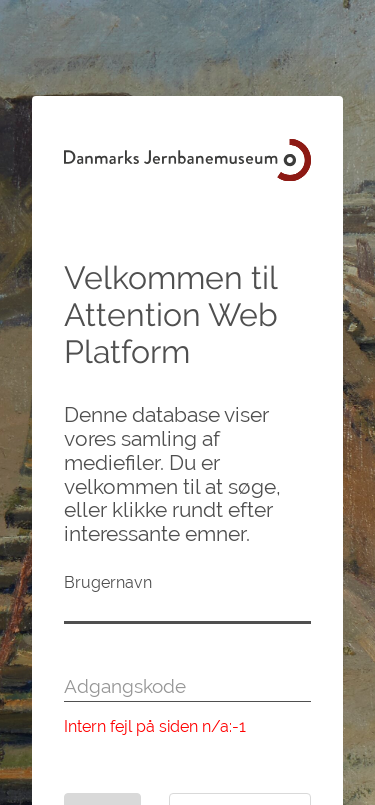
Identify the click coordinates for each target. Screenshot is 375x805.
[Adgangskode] (187, 687)
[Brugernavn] (187, 609)
